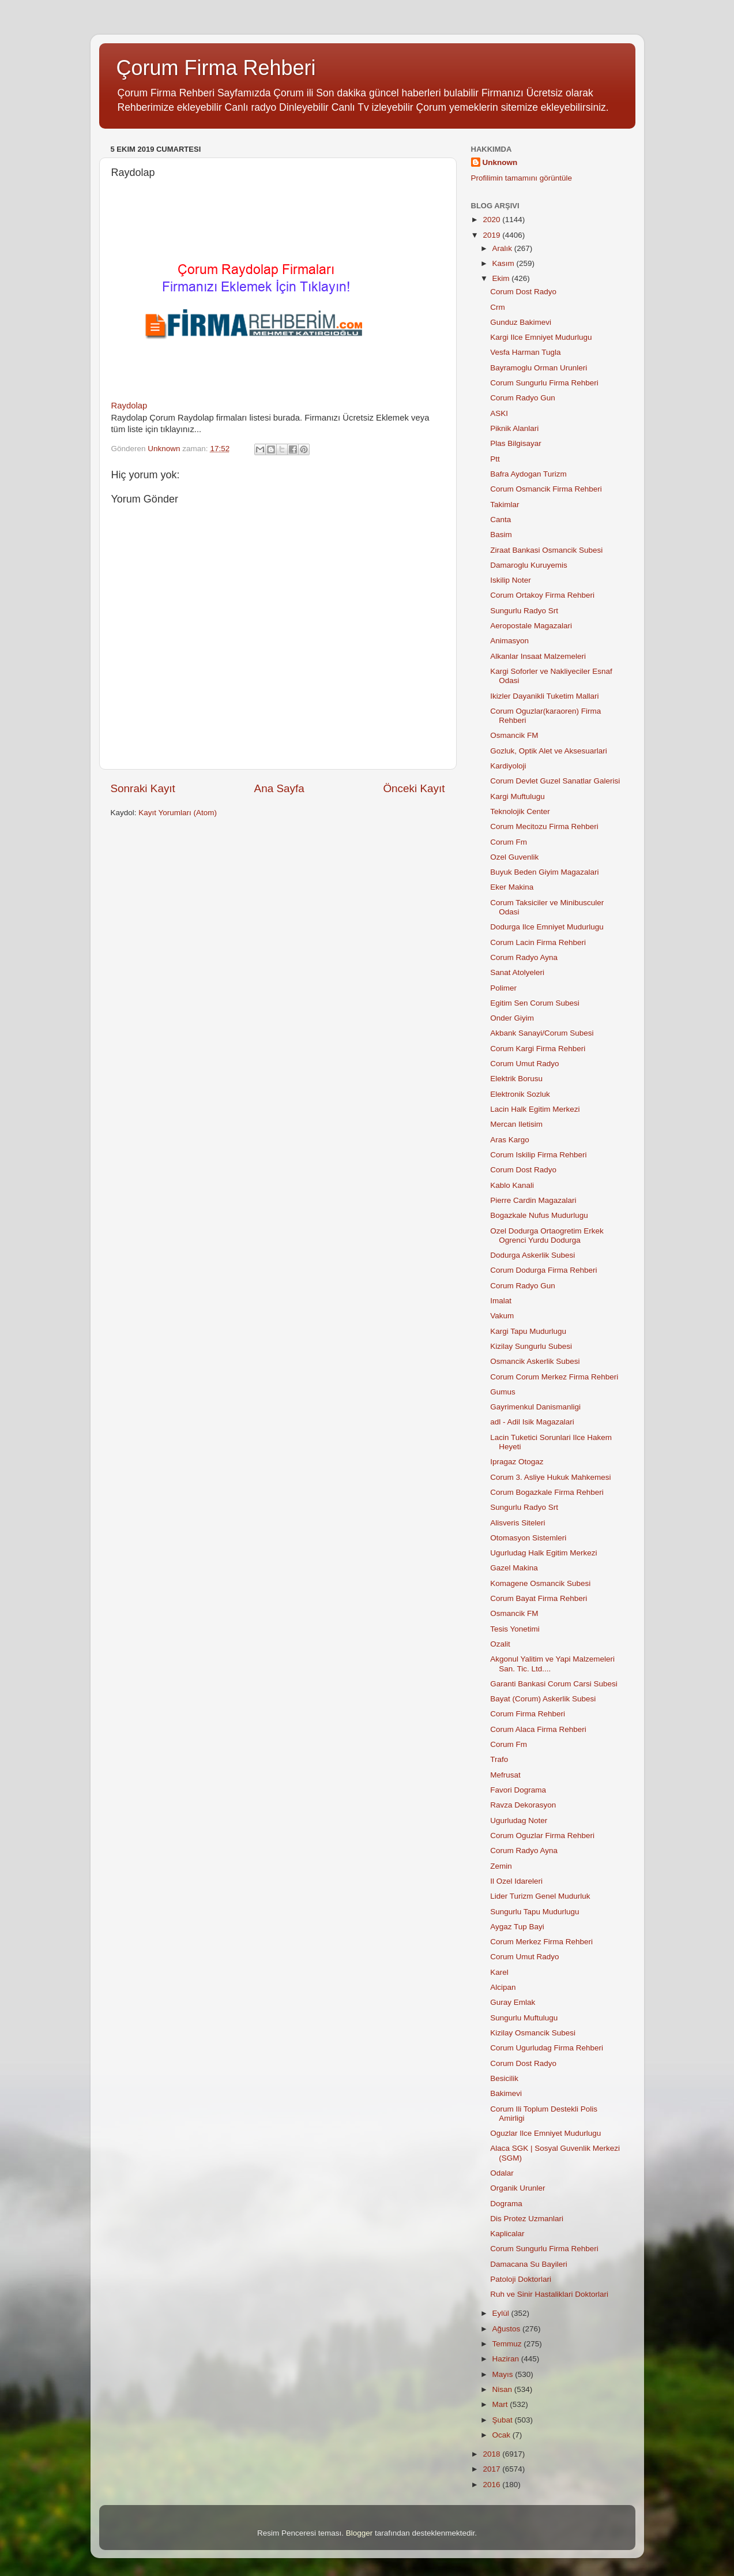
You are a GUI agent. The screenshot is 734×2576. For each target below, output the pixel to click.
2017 (492, 2469)
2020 (492, 219)
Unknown (500, 162)
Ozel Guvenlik (514, 857)
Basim (501, 534)
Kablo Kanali (512, 1185)
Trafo (499, 1759)
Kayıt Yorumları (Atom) (177, 812)
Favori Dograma (518, 1790)
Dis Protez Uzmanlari (526, 2218)
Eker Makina (511, 887)
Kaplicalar (507, 2233)
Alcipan (502, 1987)
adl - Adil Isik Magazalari (532, 1422)
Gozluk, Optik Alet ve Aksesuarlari (548, 751)
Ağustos (507, 2328)
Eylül (501, 2313)
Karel (499, 1972)
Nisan (503, 2389)
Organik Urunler (517, 2188)
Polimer (503, 988)
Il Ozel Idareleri (516, 1881)
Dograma (506, 2203)
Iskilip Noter (510, 580)
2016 (492, 2484)
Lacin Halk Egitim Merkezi (534, 1109)
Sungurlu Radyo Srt (524, 610)
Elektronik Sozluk (520, 1094)
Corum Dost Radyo (523, 291)
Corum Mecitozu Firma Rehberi (544, 826)
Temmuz (508, 2343)
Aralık (503, 248)
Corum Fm (508, 842)
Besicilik (504, 2078)
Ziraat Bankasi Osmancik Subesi (546, 550)
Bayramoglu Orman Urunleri (538, 367)
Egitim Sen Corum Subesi (534, 1003)
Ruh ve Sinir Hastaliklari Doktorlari (549, 2294)
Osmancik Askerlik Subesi (534, 1361)
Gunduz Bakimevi (520, 322)
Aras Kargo (509, 1139)
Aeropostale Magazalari (531, 625)
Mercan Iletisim (516, 1124)
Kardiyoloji (508, 766)
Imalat (500, 1300)
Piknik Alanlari (514, 428)
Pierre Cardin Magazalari (533, 1200)
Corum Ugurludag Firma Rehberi (546, 2047)
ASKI (499, 413)
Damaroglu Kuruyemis (528, 565)
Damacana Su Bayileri (528, 2264)
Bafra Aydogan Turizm (528, 474)
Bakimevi (506, 2093)
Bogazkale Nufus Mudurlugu (539, 1215)
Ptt (495, 459)
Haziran (506, 2358)
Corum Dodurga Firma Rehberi (543, 1270)
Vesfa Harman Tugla (525, 352)
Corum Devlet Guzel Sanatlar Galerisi (555, 781)
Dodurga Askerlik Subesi (532, 1255)
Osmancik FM (514, 735)
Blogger (359, 2533)
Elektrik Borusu (516, 1078)
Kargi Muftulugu (517, 796)
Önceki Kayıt (414, 788)
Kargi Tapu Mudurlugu (528, 1331)
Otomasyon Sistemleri (528, 1537)
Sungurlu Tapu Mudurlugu (534, 1911)
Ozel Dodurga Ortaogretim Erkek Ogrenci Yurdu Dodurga (547, 1235)
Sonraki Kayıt (143, 788)
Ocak (502, 2435)
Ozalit (500, 1644)
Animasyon (509, 640)
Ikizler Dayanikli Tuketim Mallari (544, 696)
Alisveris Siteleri (517, 1522)
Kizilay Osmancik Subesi (532, 2032)
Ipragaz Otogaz (516, 1461)
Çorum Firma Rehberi (216, 68)
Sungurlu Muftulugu (524, 2017)
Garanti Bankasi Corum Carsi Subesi (554, 1683)
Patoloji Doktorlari (520, 2279)
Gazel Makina (514, 1567)
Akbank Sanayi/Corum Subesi (541, 1033)
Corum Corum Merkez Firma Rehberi (554, 1377)
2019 (492, 235)
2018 (492, 2454)
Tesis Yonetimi (515, 1629)
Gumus (502, 1392)
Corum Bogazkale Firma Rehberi (547, 1492)
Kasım (504, 263)
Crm (497, 307)
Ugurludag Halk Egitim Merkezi (543, 1552)
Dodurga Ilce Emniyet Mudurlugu (547, 927)
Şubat (503, 2420)
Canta (500, 519)
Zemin (501, 1866)
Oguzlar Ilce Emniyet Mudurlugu (545, 2133)
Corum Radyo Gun (522, 397)
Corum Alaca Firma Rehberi (538, 1729)
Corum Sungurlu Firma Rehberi (544, 382)
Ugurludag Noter (518, 1820)
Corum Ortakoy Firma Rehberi (542, 595)
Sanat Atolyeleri (517, 972)
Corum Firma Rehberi (527, 1713)
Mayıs (503, 2374)
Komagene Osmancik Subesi (540, 1583)
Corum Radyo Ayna (524, 957)
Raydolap (129, 405)
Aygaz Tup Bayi (517, 1926)
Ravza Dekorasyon (523, 1805)
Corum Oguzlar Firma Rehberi (542, 1835)
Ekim (502, 278)
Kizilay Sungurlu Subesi (531, 1346)
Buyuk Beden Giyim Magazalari (544, 872)
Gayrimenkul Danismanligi (535, 1407)
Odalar (502, 2173)
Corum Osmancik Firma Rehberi (546, 489)
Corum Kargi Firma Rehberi (537, 1048)
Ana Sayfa (279, 788)
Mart (501, 2404)
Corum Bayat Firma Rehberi (538, 1598)
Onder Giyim (512, 1018)
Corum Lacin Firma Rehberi (538, 942)
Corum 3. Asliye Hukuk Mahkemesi (550, 1477)
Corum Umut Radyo (524, 1063)
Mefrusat (505, 1775)
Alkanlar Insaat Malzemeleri (538, 656)
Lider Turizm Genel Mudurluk (540, 1896)
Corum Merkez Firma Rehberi (541, 1941)
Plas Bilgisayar (515, 443)
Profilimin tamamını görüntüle (522, 178)
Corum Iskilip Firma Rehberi (538, 1154)
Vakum (502, 1315)
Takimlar (504, 504)
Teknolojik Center (520, 811)
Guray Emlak (512, 2002)
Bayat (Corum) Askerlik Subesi (543, 1698)
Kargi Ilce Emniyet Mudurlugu (541, 337)
